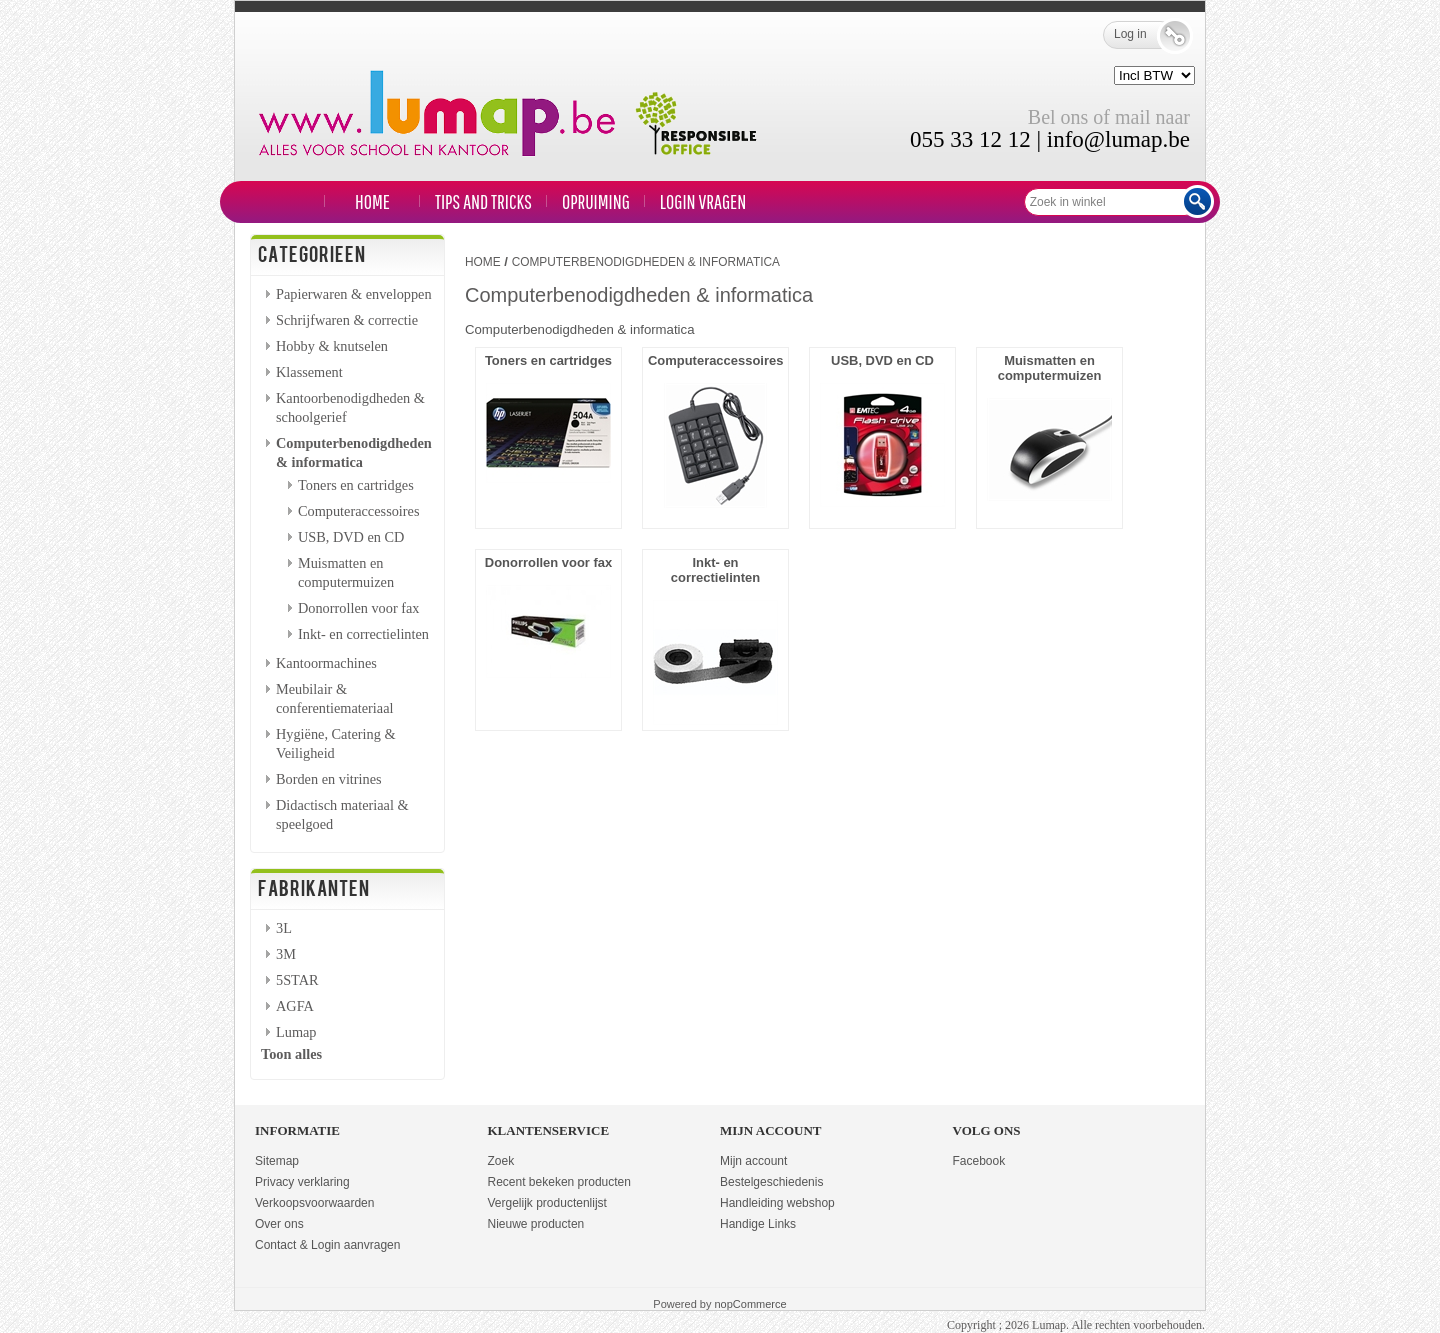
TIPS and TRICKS (483, 201)
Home (372, 201)
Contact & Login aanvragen (327, 1245)
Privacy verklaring (302, 1182)
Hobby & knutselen (332, 346)
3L (284, 928)
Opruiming (596, 201)
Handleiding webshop (777, 1203)
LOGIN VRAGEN (703, 201)
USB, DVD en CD (351, 537)
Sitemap (277, 1161)
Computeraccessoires (358, 511)
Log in (1144, 35)
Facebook (979, 1161)
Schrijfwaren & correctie (347, 320)
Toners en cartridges (356, 485)
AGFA (295, 1006)
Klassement (309, 372)
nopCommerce (751, 1304)
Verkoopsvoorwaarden (314, 1203)
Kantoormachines (326, 663)
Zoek (501, 1161)
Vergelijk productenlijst (547, 1203)
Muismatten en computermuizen (1050, 368)
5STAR (297, 980)
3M (286, 954)
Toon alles (291, 1054)
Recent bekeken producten (559, 1182)
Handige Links (758, 1224)
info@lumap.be (1118, 139)
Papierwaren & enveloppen (354, 294)
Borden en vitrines (329, 779)
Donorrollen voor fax (359, 608)
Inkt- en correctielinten (363, 634)
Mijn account (753, 1161)
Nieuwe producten (536, 1224)
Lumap (296, 1032)
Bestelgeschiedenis (771, 1182)
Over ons (279, 1224)
